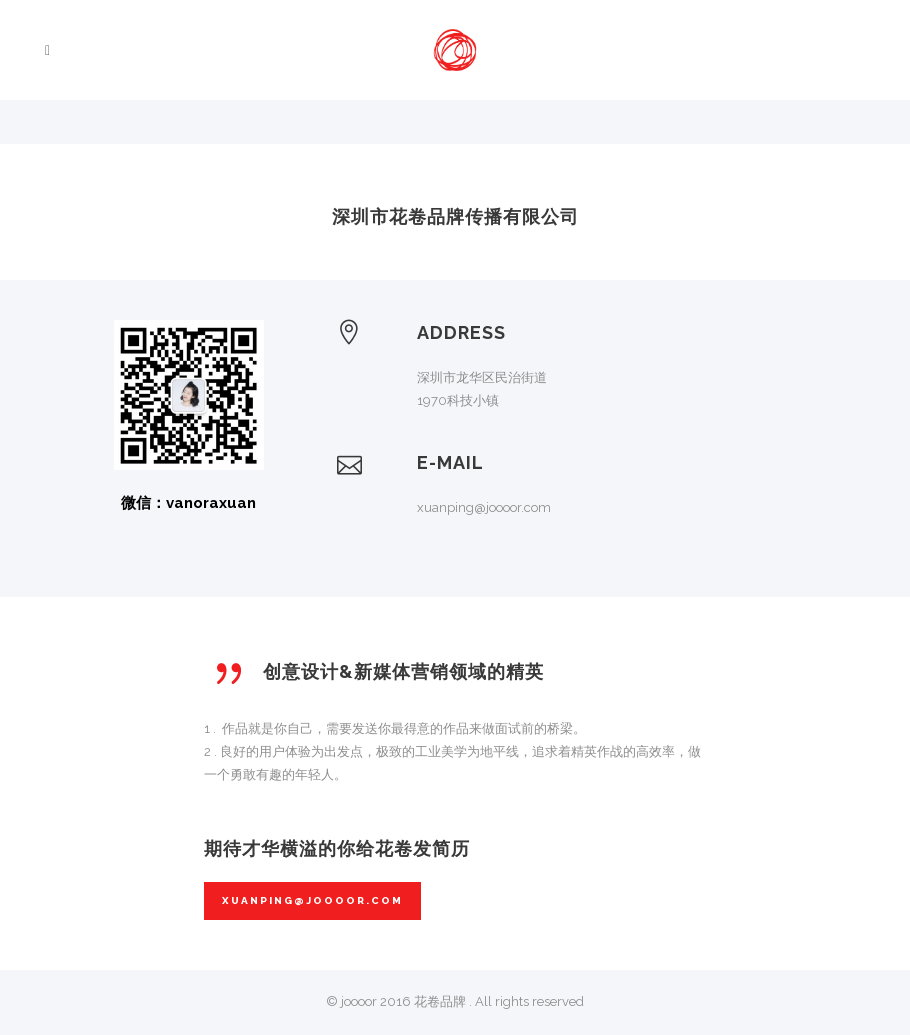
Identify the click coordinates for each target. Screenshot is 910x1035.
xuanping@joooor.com (312, 900)
